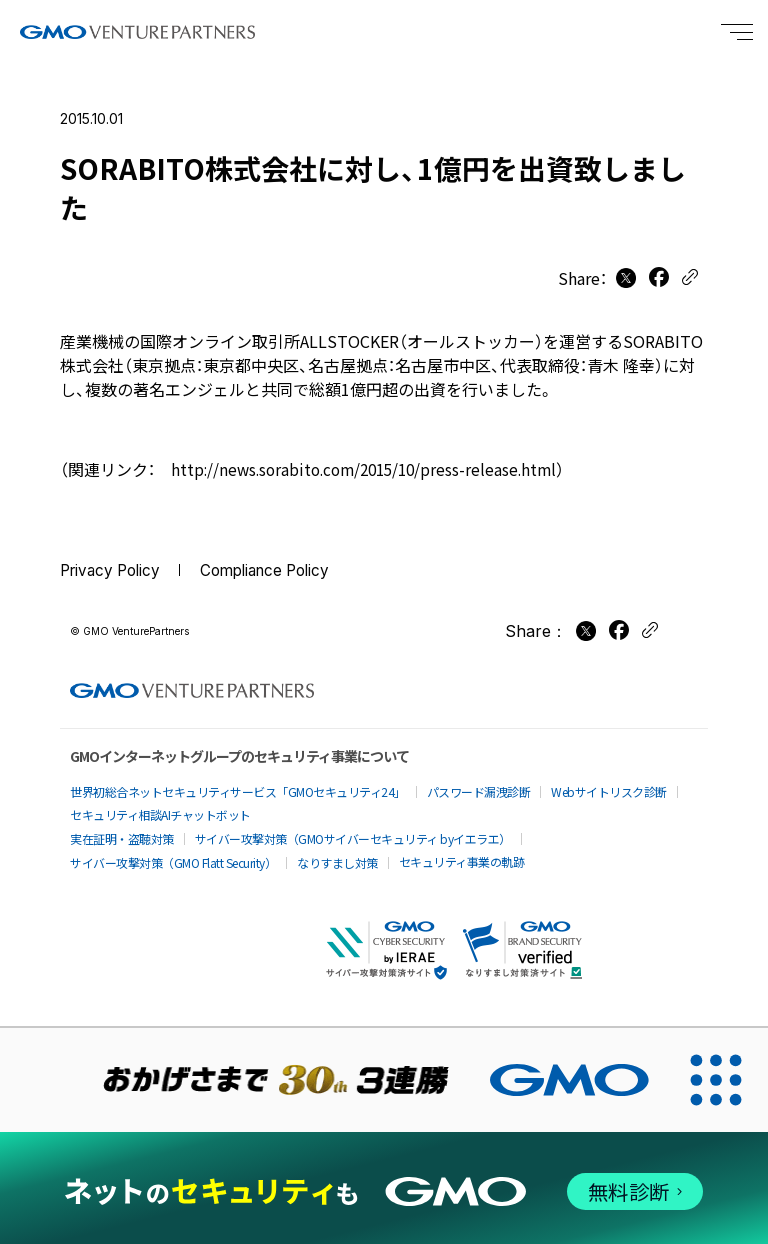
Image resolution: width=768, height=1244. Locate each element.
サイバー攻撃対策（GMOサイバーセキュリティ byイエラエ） (353, 830)
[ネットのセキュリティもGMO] (383, 1184)
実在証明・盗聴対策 (122, 830)
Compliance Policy (278, 570)
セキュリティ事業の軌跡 (462, 853)
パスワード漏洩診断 (479, 783)
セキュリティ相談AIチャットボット (160, 806)
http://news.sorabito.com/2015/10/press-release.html (371, 468)
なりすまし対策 (337, 854)
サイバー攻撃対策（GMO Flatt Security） (173, 854)
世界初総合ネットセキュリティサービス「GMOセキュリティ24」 (238, 783)
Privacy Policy (114, 570)
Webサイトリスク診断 (609, 783)
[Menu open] (737, 32)
